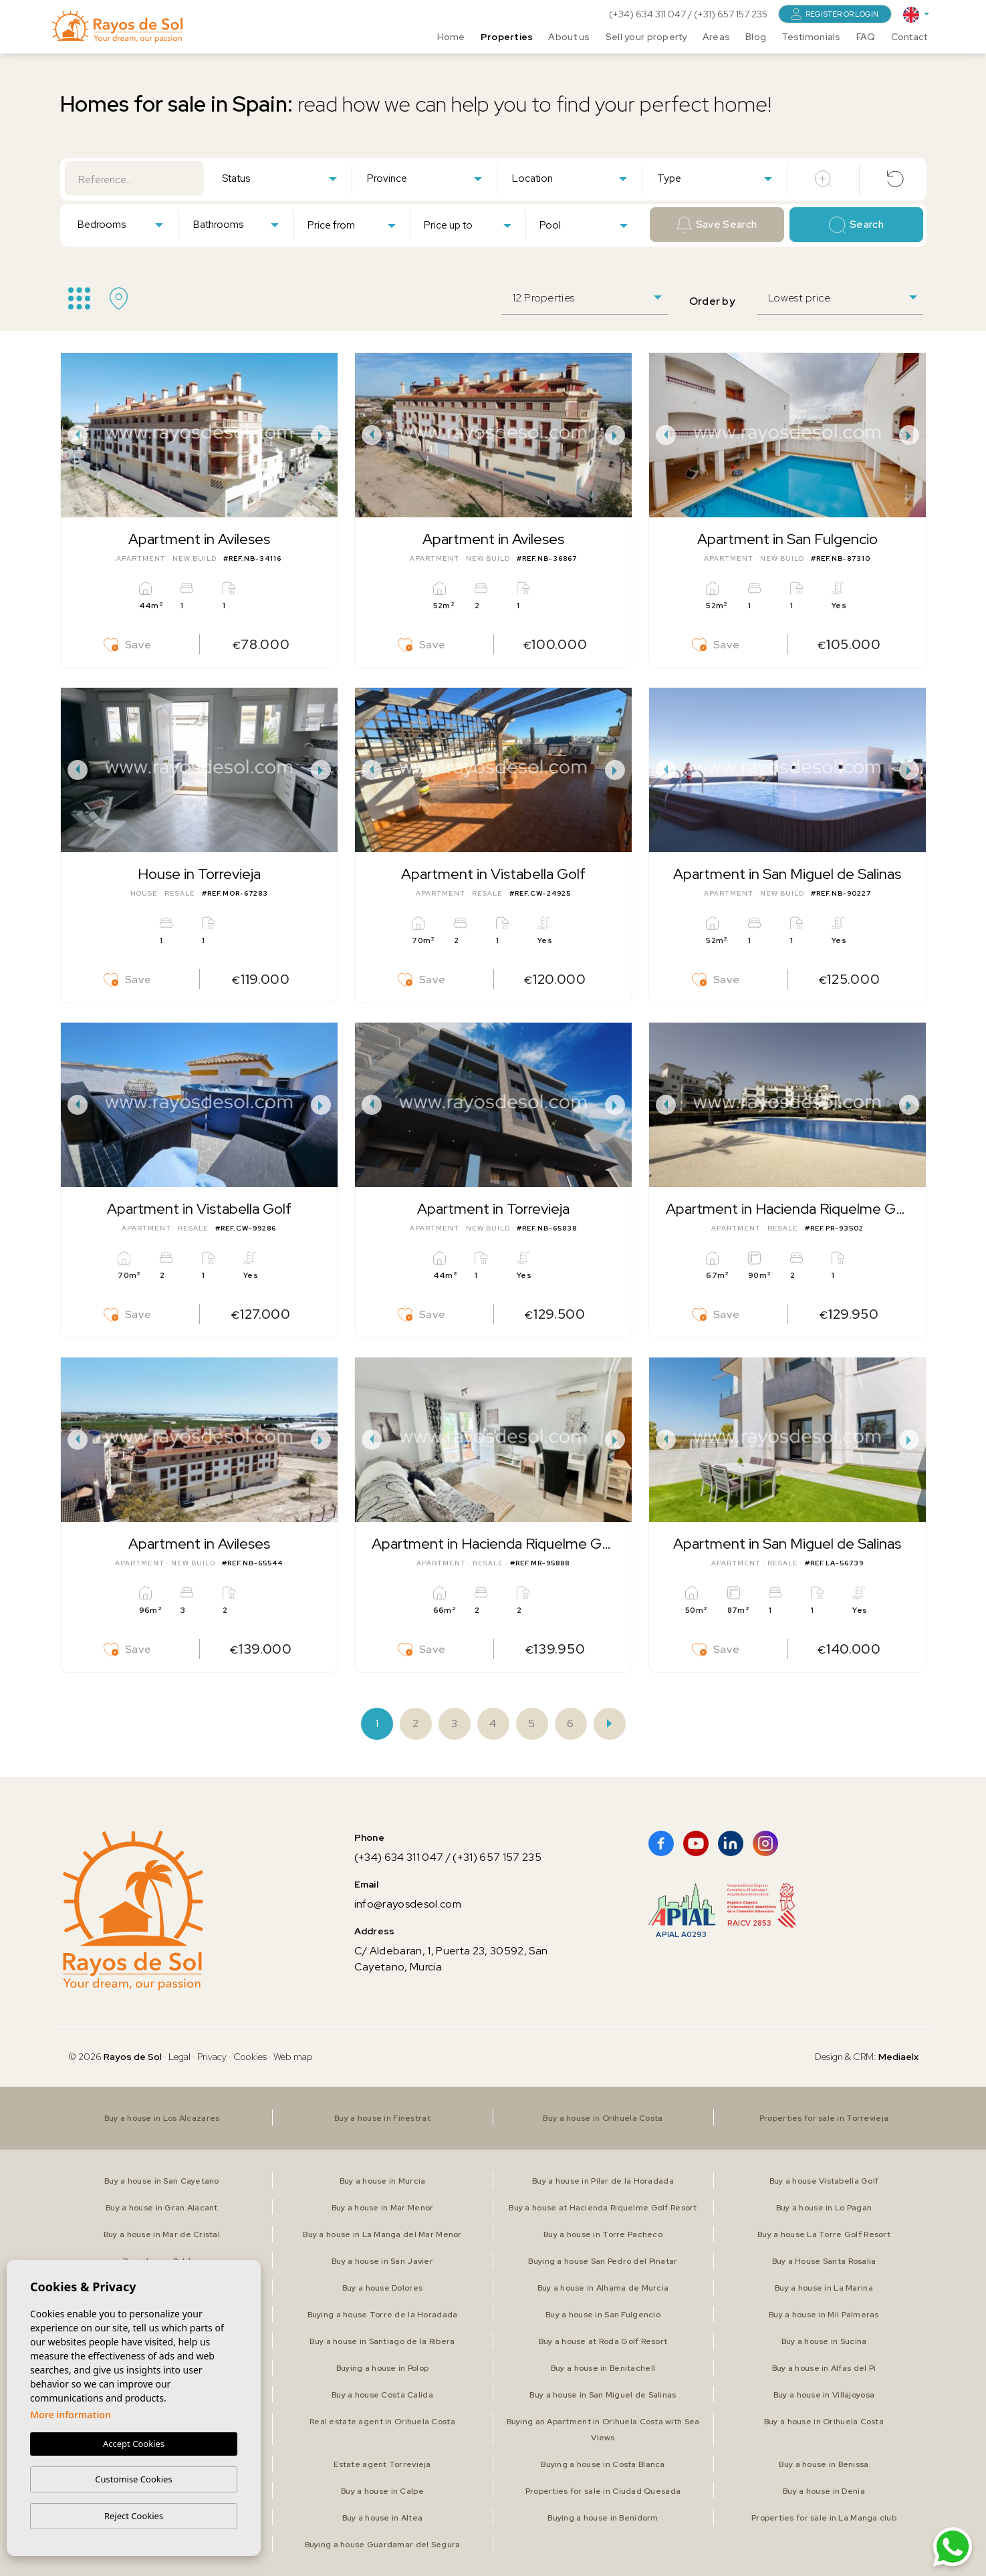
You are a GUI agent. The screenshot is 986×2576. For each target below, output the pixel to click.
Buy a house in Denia (824, 2491)
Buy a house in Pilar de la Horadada (603, 2181)
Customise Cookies (133, 2479)
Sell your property (646, 37)
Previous (74, 435)
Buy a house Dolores (382, 2288)
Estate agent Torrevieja (382, 2464)
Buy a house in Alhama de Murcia (603, 2288)
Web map (293, 2057)
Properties (507, 37)
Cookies (250, 2057)
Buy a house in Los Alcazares (162, 2118)
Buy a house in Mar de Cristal (162, 2234)
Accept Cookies (133, 2444)
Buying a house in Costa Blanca (602, 2464)
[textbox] (282, 178)
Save (128, 645)
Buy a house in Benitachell (603, 2368)
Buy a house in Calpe (382, 2491)
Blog (755, 37)
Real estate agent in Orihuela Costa (382, 2421)
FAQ (866, 37)
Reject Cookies (133, 2516)
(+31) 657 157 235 (730, 14)
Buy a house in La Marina (824, 2288)
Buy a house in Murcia (383, 2181)
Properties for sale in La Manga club (823, 2518)
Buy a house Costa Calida (382, 2395)
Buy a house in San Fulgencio (602, 2314)
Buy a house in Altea (382, 2518)
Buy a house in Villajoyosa (823, 2395)
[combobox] (279, 178)
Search (856, 225)
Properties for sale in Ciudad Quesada (603, 2491)
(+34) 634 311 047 (648, 14)
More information (70, 2414)
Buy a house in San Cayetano (161, 2181)
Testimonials (810, 37)
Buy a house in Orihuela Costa (602, 2118)
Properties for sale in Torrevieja (823, 2118)
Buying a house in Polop (382, 2368)
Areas (716, 37)
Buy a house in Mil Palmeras (824, 2314)
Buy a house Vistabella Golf (824, 2181)
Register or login (835, 14)
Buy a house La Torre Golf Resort (823, 2234)
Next (324, 435)
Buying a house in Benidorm (602, 2518)
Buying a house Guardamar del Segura (383, 2544)
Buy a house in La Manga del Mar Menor (382, 2234)
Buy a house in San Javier (382, 2261)
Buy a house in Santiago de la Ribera (382, 2341)
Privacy (212, 2057)
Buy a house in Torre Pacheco (602, 2234)
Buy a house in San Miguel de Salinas (602, 2395)
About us (569, 37)
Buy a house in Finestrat (382, 2118)
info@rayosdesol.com (407, 1904)
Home (451, 37)
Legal (180, 2057)
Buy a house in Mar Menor (383, 2207)
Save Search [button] (716, 225)
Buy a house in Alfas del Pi (824, 2368)
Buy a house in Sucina (824, 2341)
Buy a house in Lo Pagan (824, 2207)
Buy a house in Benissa (823, 2464)
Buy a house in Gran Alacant (162, 2207)
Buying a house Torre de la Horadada (382, 2314)
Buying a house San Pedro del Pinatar (602, 2261)
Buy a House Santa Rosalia (824, 2261)
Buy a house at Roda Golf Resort (603, 2341)
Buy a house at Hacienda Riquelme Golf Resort (603, 2207)
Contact (909, 37)
